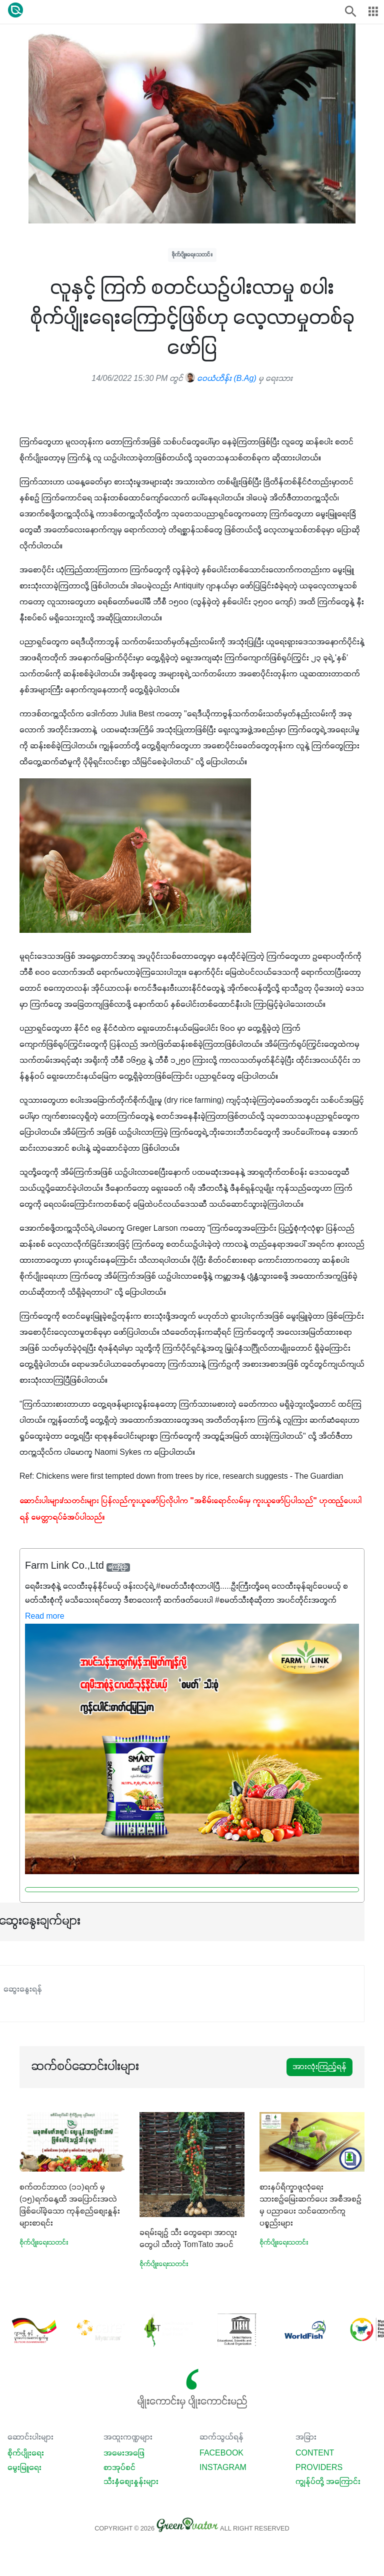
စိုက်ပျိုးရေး (26, 2454)
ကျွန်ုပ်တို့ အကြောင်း (328, 2482)
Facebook (222, 2454)
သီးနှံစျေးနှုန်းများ (131, 2482)
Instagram (223, 2468)
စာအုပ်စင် (120, 2468)
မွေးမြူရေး (25, 2468)
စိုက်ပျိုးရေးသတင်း (192, 254)
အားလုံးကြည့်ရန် (319, 2067)
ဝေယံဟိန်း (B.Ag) (220, 379)
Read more (44, 1617)
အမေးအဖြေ (124, 2454)
